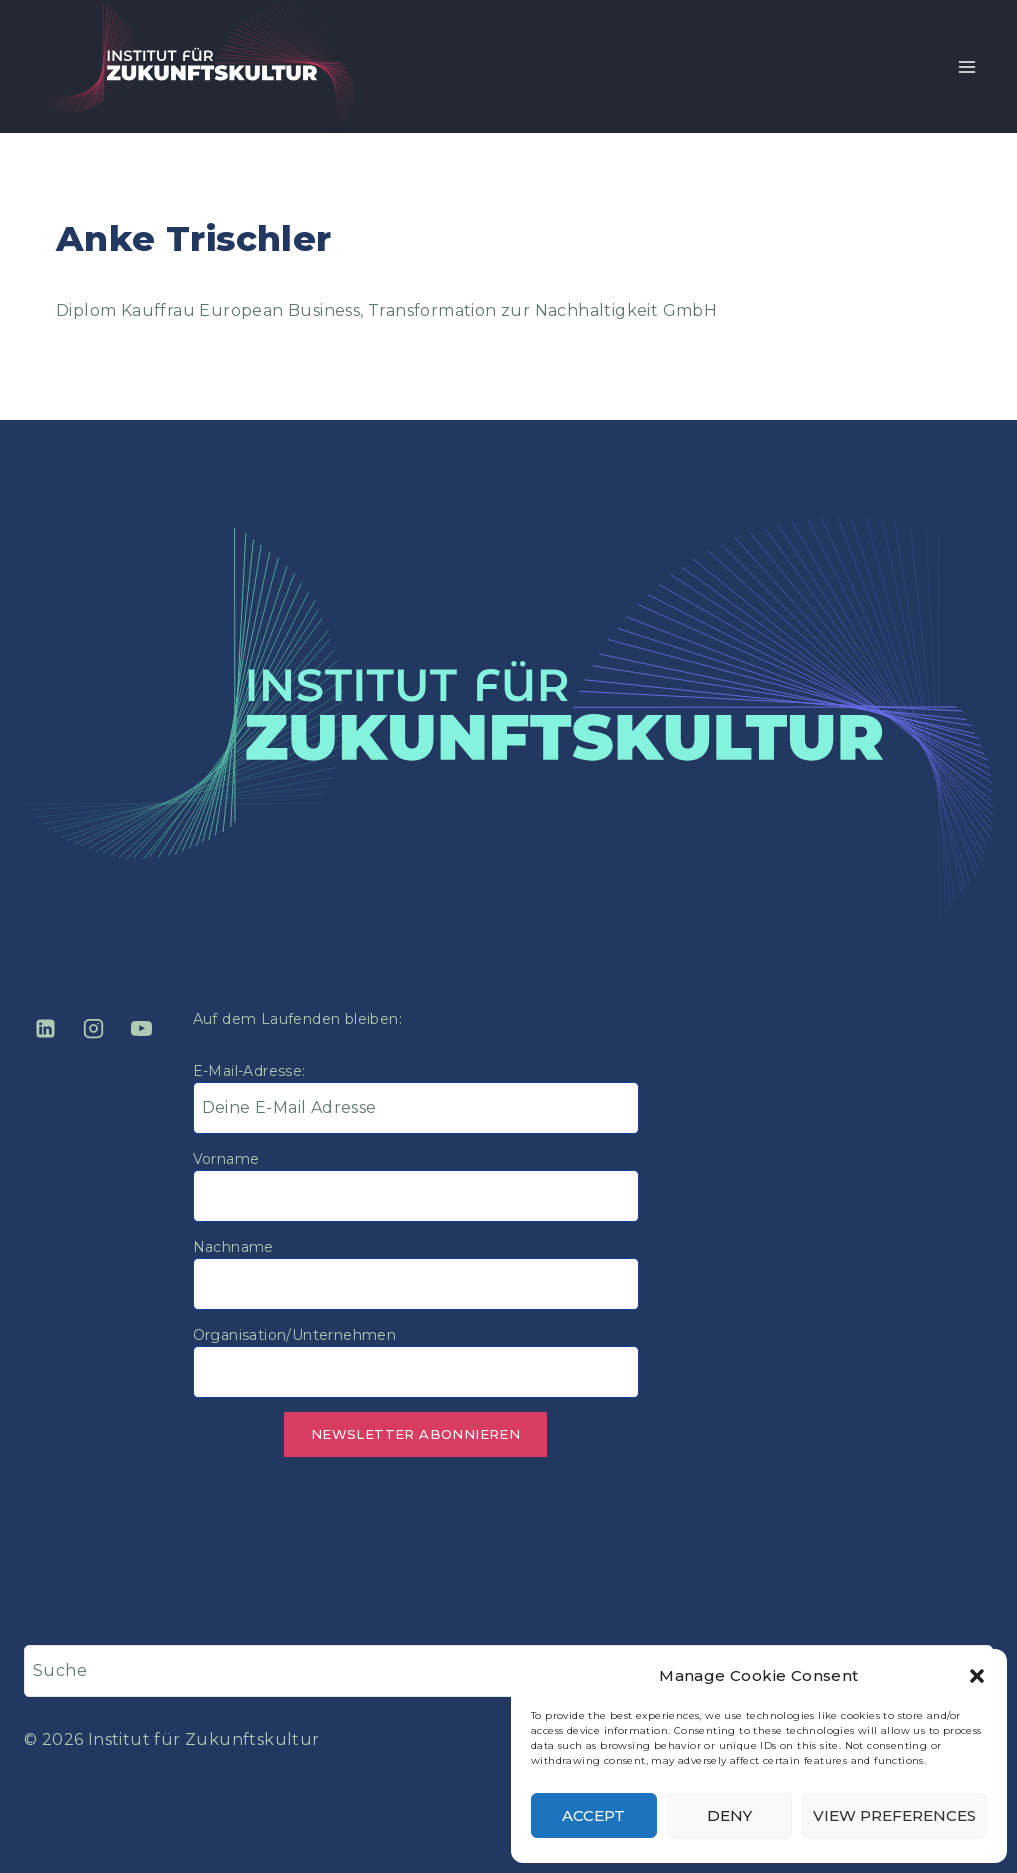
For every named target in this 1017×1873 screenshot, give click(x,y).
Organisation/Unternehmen (295, 1335)
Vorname (226, 1159)
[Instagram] (93, 1029)
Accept (593, 1815)
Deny (729, 1815)
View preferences (894, 1815)
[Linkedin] (45, 1029)
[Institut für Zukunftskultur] (193, 66)
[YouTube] (142, 1029)
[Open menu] (966, 66)
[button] (977, 1676)
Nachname (233, 1247)
